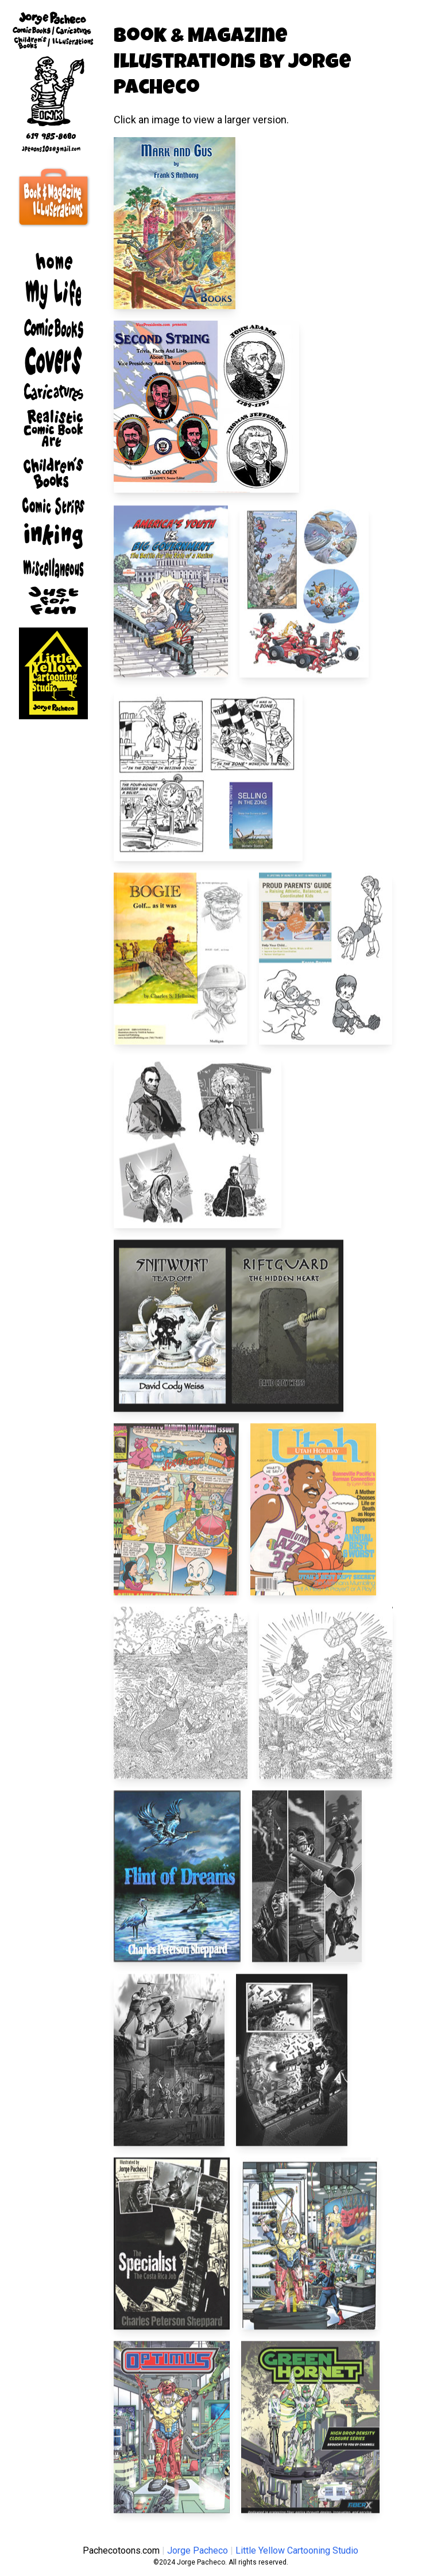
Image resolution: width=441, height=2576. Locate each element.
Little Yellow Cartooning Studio (296, 2550)
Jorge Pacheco (197, 2550)
